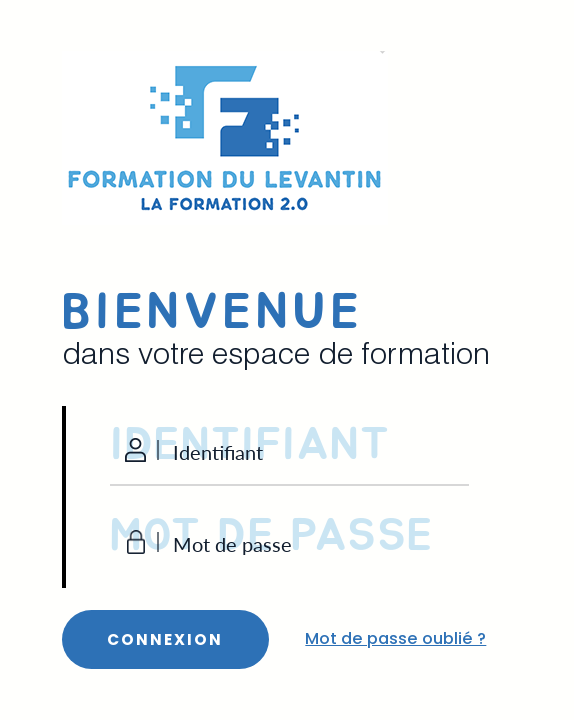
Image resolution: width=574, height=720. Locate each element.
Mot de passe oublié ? (395, 638)
